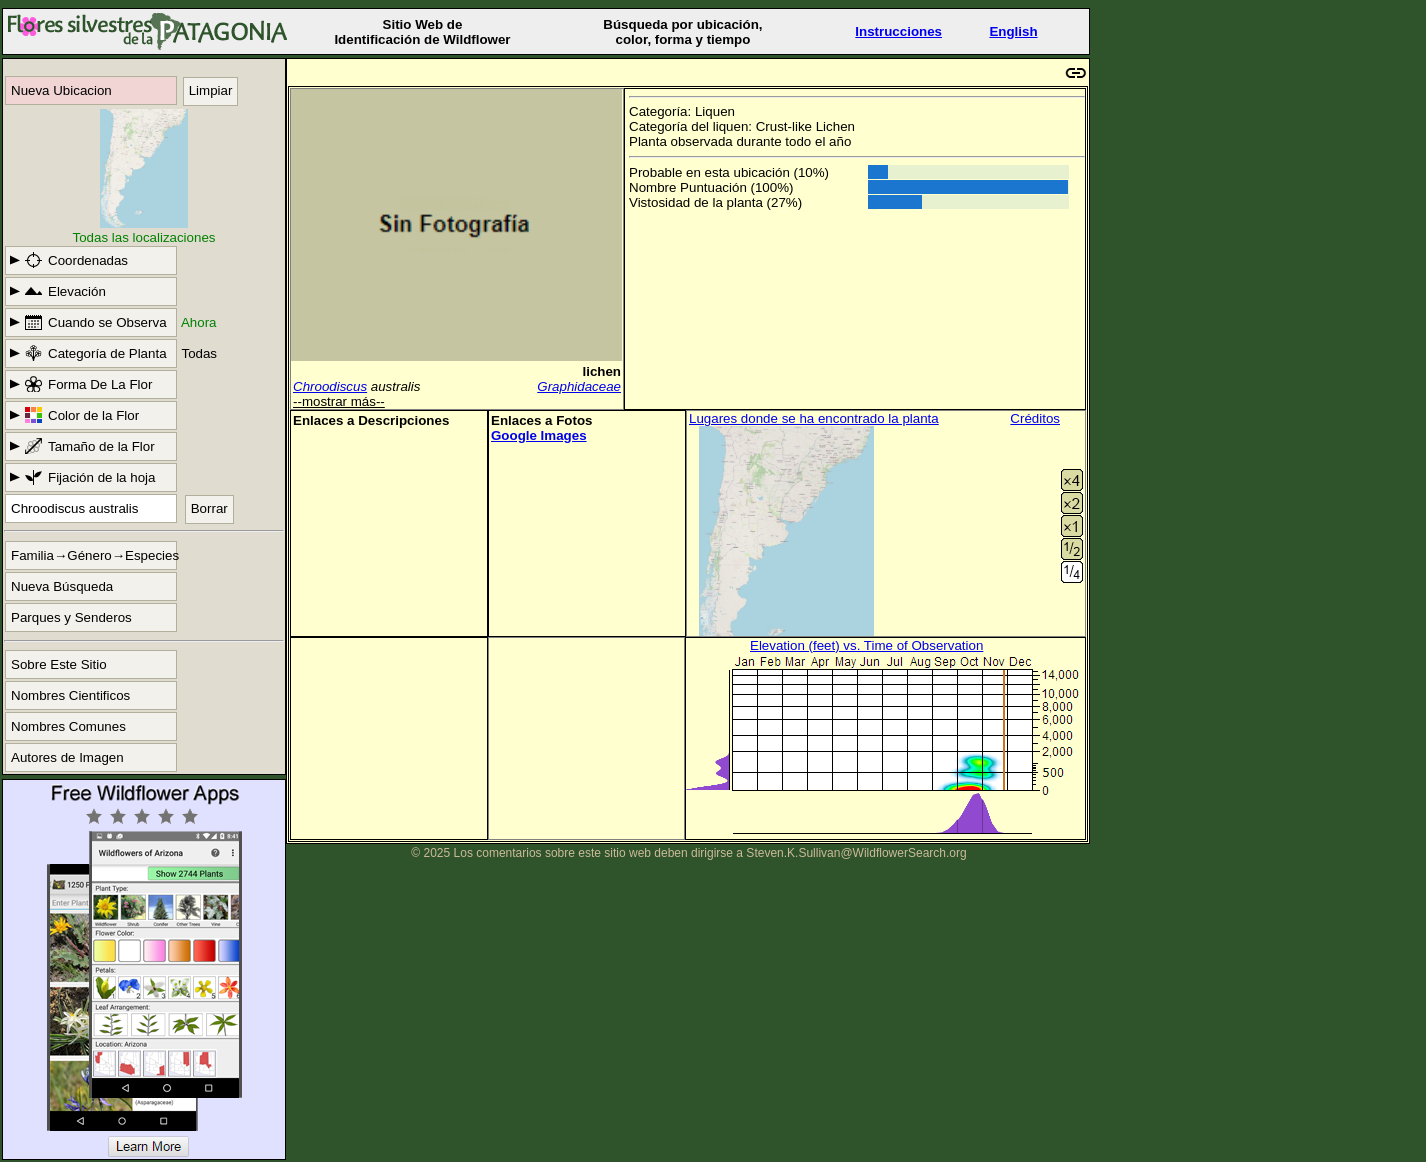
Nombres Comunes (68, 726)
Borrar (209, 508)
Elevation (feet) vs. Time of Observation (866, 645)
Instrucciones (898, 31)
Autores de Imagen (67, 757)
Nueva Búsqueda (62, 586)
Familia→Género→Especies (94, 555)
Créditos (1035, 418)
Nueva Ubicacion (61, 90)
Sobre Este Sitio (59, 664)
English (1013, 31)
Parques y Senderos (71, 617)
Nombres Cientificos (70, 695)
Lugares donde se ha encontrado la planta (814, 418)
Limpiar (211, 90)
